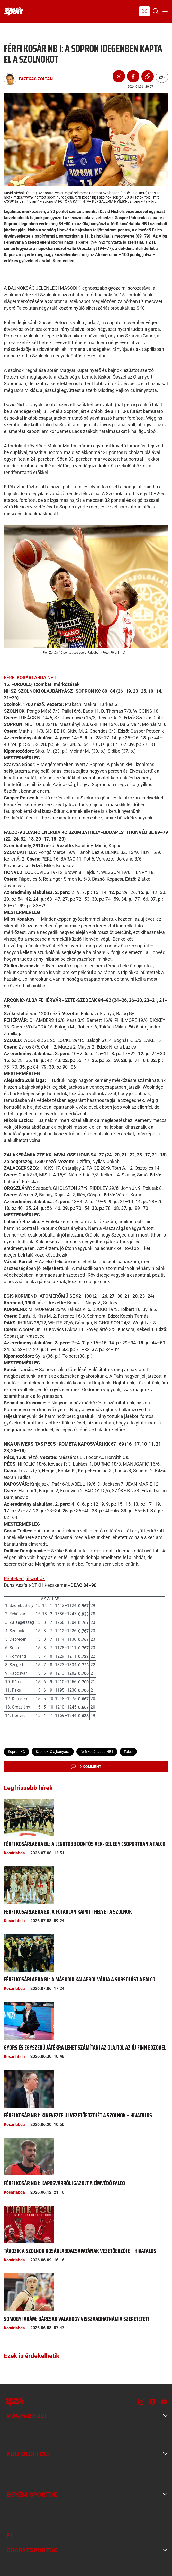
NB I (36, 677)
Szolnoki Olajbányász (53, 1752)
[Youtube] (164, 2402)
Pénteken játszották (24, 1578)
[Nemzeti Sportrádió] (144, 11)
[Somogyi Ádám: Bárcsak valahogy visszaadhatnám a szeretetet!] (29, 2292)
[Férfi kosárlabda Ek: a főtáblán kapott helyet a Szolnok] (29, 1884)
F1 (9, 2535)
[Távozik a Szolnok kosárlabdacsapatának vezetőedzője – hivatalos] (29, 2224)
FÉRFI (10, 677)
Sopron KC (16, 1752)
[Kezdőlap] (13, 11)
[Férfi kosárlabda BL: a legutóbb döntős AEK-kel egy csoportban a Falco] (29, 1817)
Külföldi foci (28, 2454)
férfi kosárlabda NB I (96, 1752)
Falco (128, 1752)
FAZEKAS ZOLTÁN (36, 79)
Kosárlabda (14, 1853)
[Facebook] (152, 2402)
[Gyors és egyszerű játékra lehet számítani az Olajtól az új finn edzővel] (29, 2020)
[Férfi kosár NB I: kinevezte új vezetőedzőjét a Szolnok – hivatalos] (29, 2088)
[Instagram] (141, 2402)
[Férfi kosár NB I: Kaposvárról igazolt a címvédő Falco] (29, 2156)
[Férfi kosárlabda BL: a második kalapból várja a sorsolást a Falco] (29, 1952)
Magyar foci (26, 2416)
